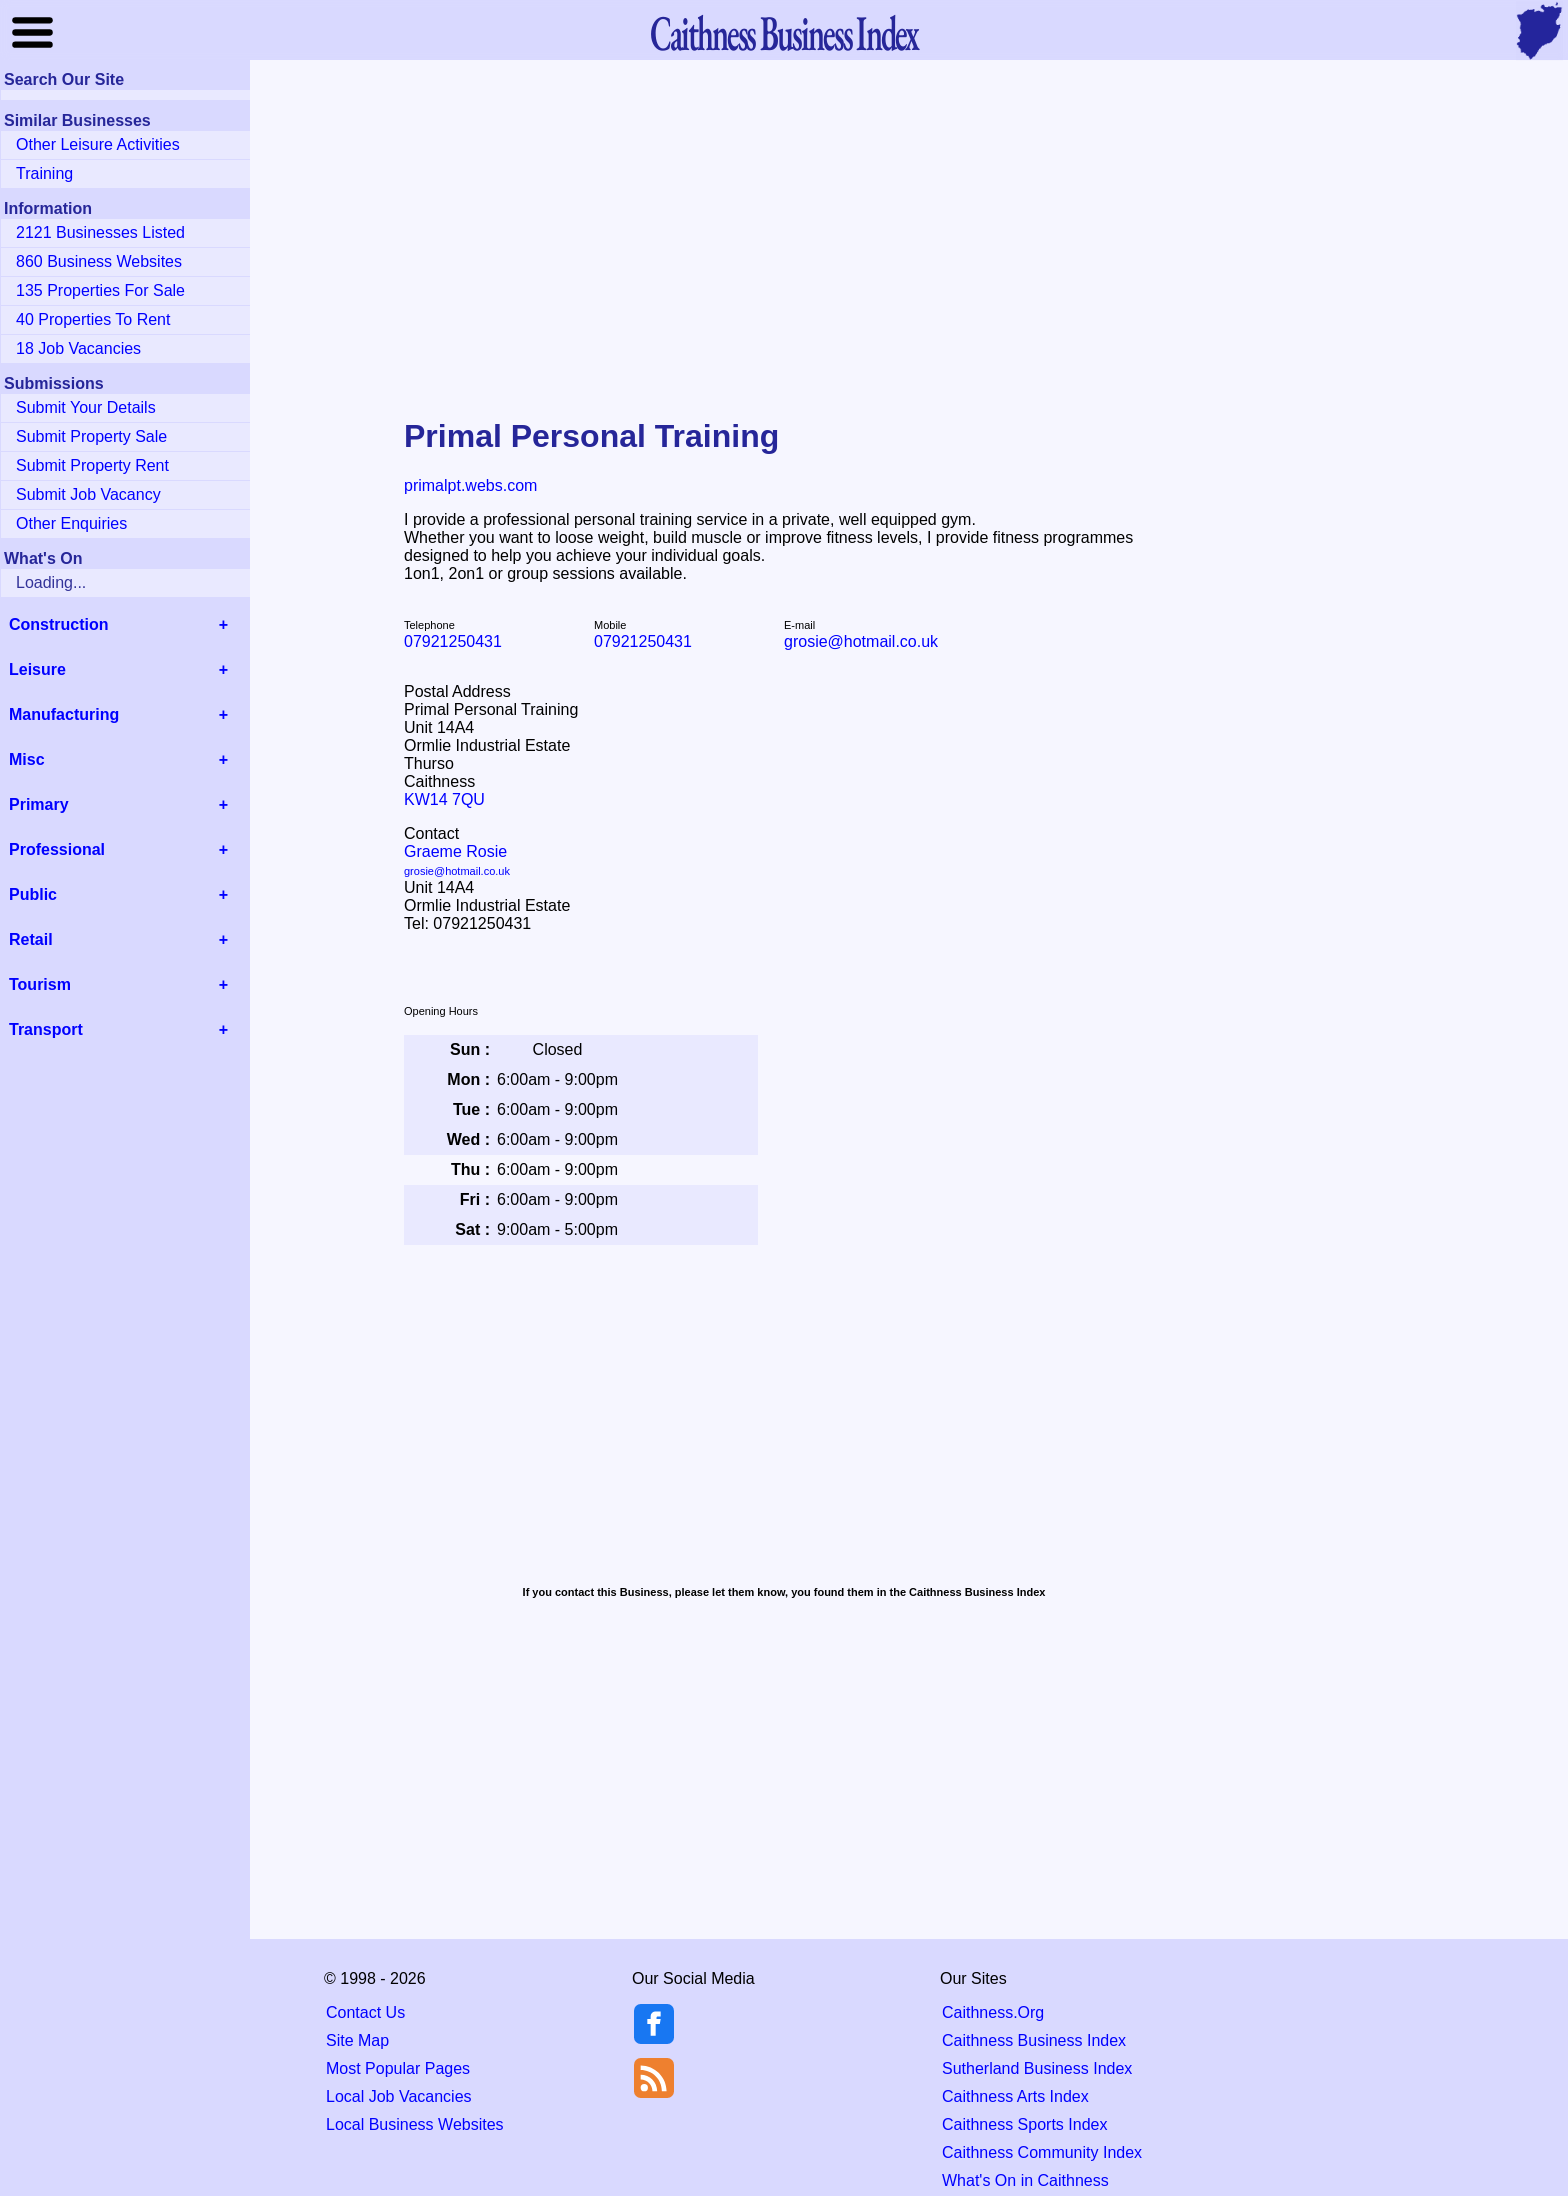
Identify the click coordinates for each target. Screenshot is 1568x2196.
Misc (27, 759)
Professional (57, 849)
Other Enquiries (71, 523)
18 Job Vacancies (78, 348)
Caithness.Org (993, 2012)
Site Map (357, 2040)
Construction (59, 624)
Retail (31, 939)
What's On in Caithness (1025, 2180)
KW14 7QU (444, 799)
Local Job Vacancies (399, 2096)
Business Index (784, 32)
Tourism (40, 984)
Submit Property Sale (91, 436)
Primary (39, 804)
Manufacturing (64, 714)
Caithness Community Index (1042, 2152)
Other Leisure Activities (98, 144)
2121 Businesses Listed (100, 232)
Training (44, 173)
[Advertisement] (784, 224)
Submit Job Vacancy (88, 494)
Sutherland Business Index (1037, 2068)
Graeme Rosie (457, 860)
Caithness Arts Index (1015, 2096)
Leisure (37, 669)
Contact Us (365, 2012)
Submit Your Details (86, 407)
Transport (46, 1029)
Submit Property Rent (92, 465)
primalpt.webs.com (470, 485)
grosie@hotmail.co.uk (861, 641)
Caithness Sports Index (1024, 2124)
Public (33, 894)
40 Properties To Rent (93, 319)
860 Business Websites (99, 261)
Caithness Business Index (1034, 2040)
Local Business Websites (415, 2124)
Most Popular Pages (398, 2068)
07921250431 (453, 641)
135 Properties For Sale (100, 290)
